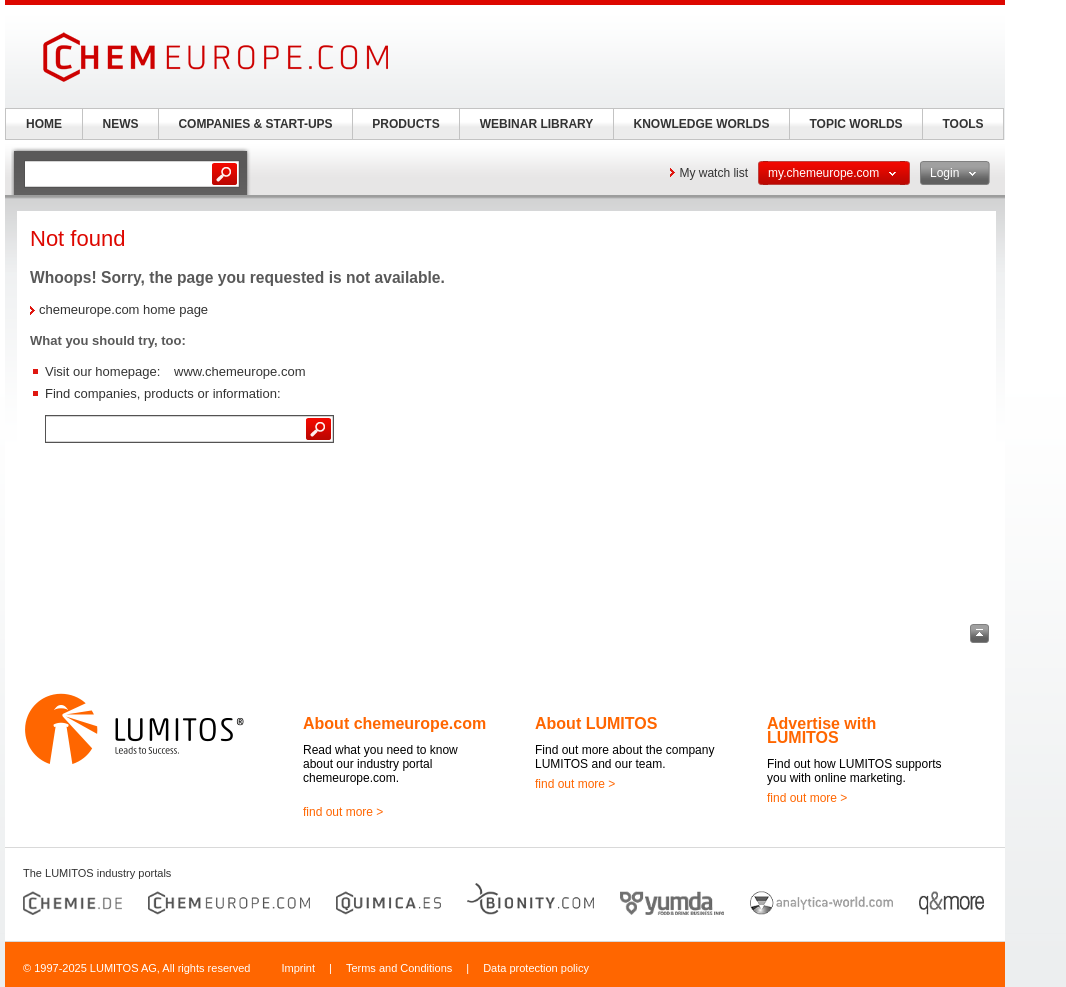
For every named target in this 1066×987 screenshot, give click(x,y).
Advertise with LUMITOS (821, 730)
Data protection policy (536, 968)
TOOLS (962, 124)
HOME (44, 124)
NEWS (121, 124)
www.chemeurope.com (240, 371)
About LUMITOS (596, 723)
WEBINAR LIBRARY (537, 124)
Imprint (298, 968)
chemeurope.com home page (123, 309)
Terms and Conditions (399, 968)
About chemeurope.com (394, 723)
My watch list (713, 173)
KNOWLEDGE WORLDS (702, 124)
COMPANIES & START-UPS (255, 124)
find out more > (343, 812)
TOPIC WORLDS (855, 124)
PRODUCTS (405, 124)
